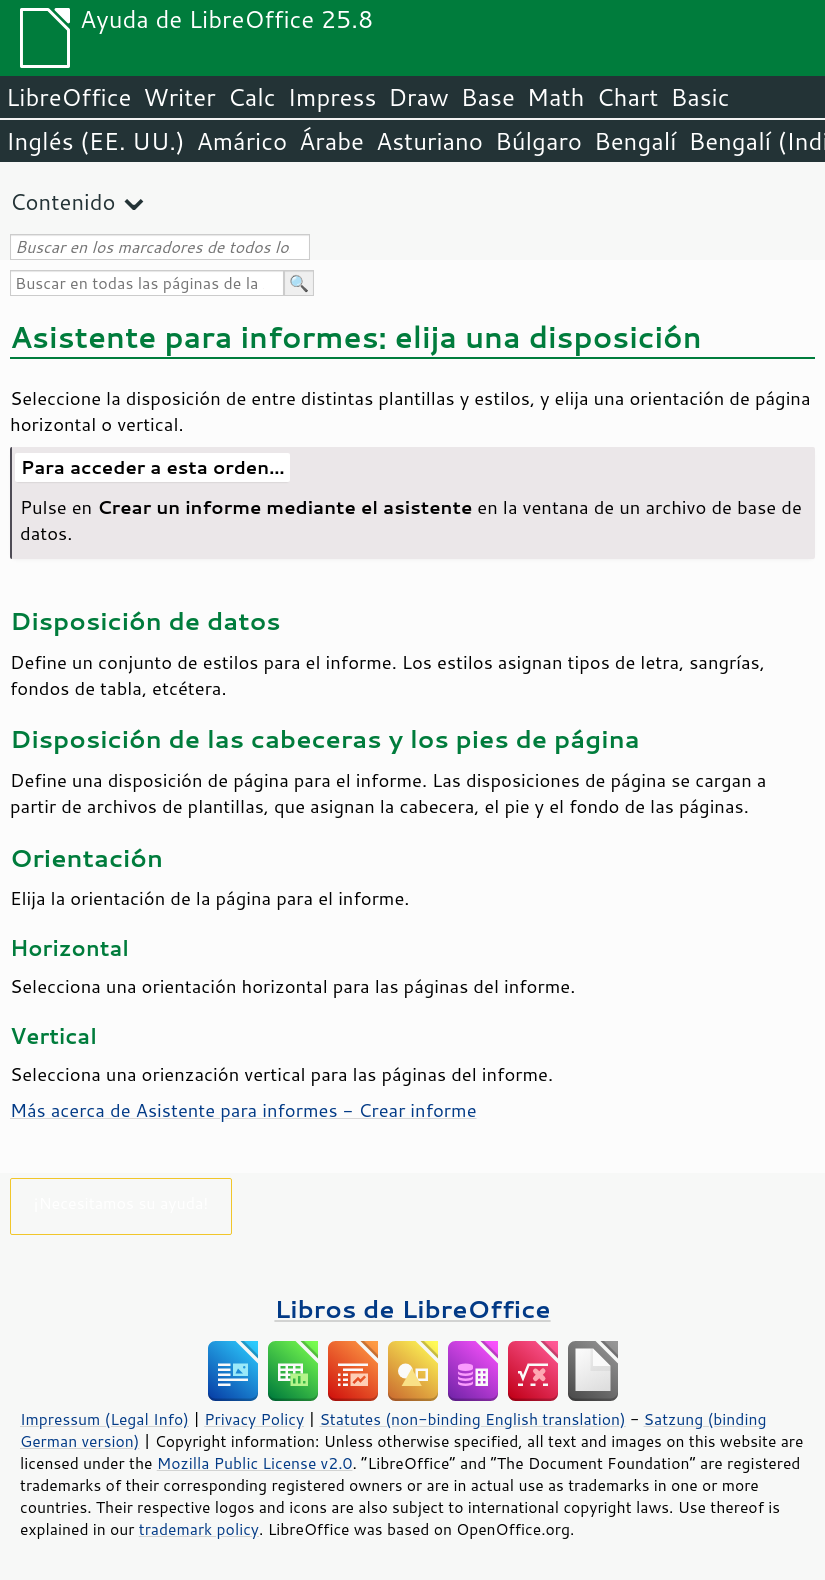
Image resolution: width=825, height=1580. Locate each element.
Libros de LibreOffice (412, 1308)
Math (556, 97)
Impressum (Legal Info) (104, 1419)
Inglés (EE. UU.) (95, 141)
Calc (252, 97)
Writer (179, 97)
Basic (699, 97)
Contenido (62, 201)
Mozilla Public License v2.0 (255, 1463)
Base (488, 97)
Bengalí (635, 141)
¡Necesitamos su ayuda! (121, 1202)
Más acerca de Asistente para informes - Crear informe (243, 1110)
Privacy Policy (254, 1419)
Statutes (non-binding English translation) (472, 1419)
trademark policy (199, 1529)
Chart (627, 97)
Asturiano (429, 141)
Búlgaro (538, 141)
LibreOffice (68, 97)
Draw (418, 97)
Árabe (331, 141)
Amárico (242, 141)
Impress (332, 97)
